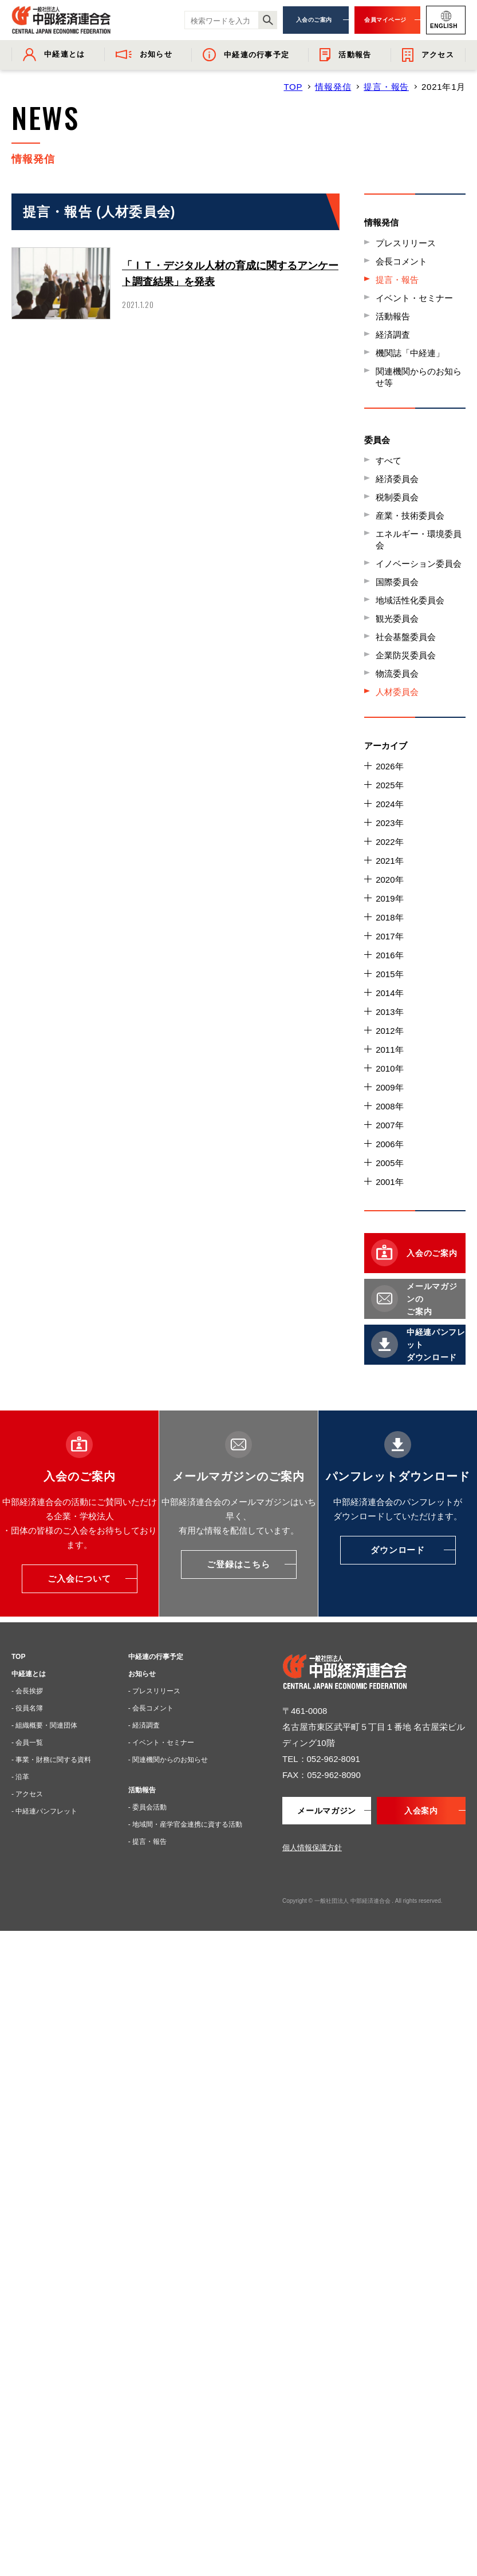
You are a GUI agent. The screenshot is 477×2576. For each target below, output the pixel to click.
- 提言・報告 (147, 1842)
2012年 (389, 1031)
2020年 (389, 879)
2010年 (389, 1068)
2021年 (389, 861)
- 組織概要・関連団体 (44, 1725)
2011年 (389, 1049)
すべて (388, 460)
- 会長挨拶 (27, 1691)
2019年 (389, 898)
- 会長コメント (151, 1708)
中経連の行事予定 (155, 1657)
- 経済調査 (144, 1725)
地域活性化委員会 (410, 600)
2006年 (389, 1144)
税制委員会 (397, 497)
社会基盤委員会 (406, 637)
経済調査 (393, 334)
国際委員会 (397, 582)
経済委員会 (397, 479)
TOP (292, 86)
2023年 (389, 823)
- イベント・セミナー (161, 1743)
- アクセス (27, 1794)
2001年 (389, 1182)
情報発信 (333, 86)
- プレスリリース (154, 1691)
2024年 (389, 804)
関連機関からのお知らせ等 (419, 377)
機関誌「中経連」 (410, 353)
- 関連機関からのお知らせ (168, 1760)
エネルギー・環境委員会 (419, 539)
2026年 (389, 766)
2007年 (389, 1125)
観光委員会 (397, 618)
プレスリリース (406, 243)
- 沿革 (20, 1777)
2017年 (389, 936)
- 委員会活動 (147, 1807)
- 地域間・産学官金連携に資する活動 (185, 1824)
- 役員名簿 (27, 1708)
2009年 (389, 1087)
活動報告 (393, 316)
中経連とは (28, 1674)
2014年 (389, 993)
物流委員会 (397, 673)
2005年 (389, 1163)
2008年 (389, 1106)
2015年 (389, 974)
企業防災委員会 (406, 655)
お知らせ (142, 1674)
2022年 (389, 842)
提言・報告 (386, 86)
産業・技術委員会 (410, 515)
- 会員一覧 (27, 1743)
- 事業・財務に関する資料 (51, 1760)
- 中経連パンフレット (44, 1811)
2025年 (389, 785)
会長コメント (401, 261)
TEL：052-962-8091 (321, 1759)
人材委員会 (397, 692)
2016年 (389, 955)
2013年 (389, 1012)
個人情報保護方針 (312, 1847)
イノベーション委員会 (419, 563)
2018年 (389, 917)
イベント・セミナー (414, 298)
